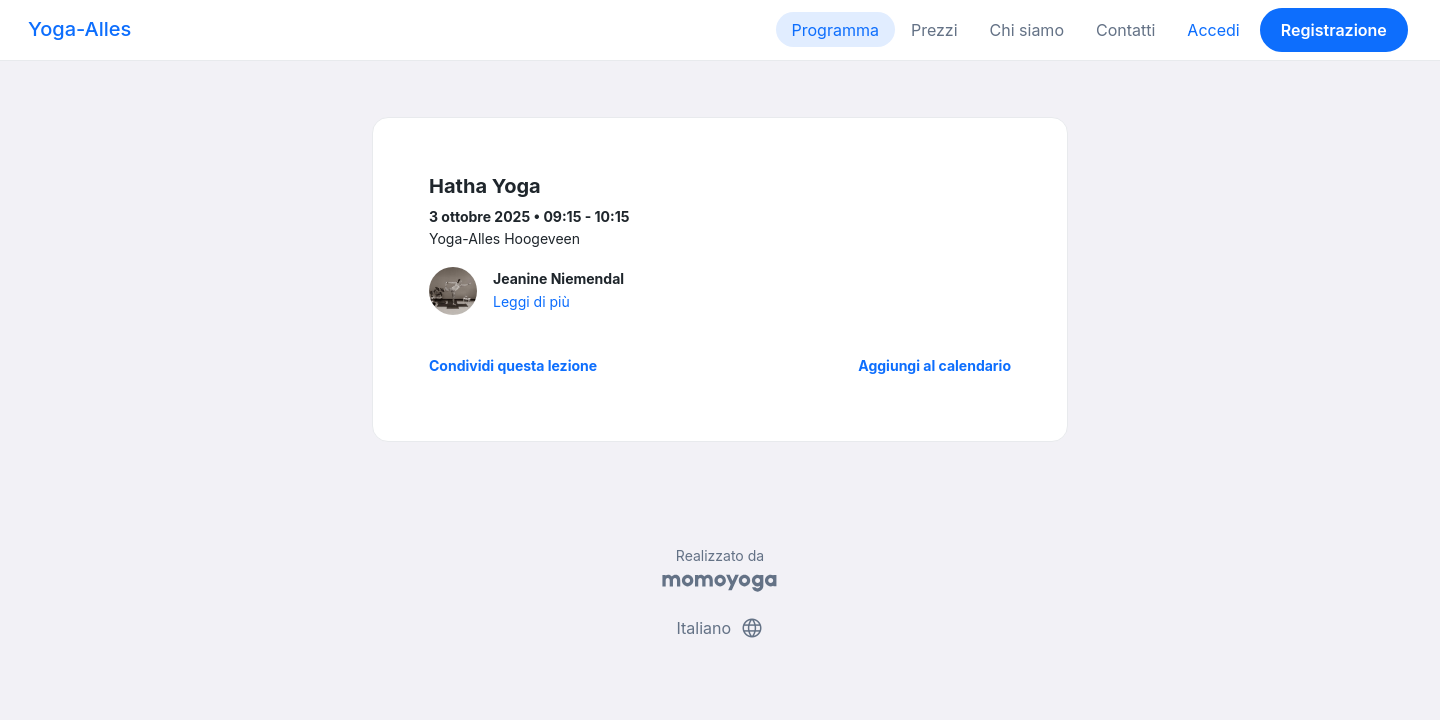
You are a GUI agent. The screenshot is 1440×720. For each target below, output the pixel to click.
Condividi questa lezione (513, 365)
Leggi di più (531, 301)
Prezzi (934, 30)
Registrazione (1334, 30)
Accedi (1213, 30)
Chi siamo (1027, 30)
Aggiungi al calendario (934, 365)
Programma (835, 30)
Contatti (1125, 30)
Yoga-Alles (79, 29)
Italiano (719, 628)
